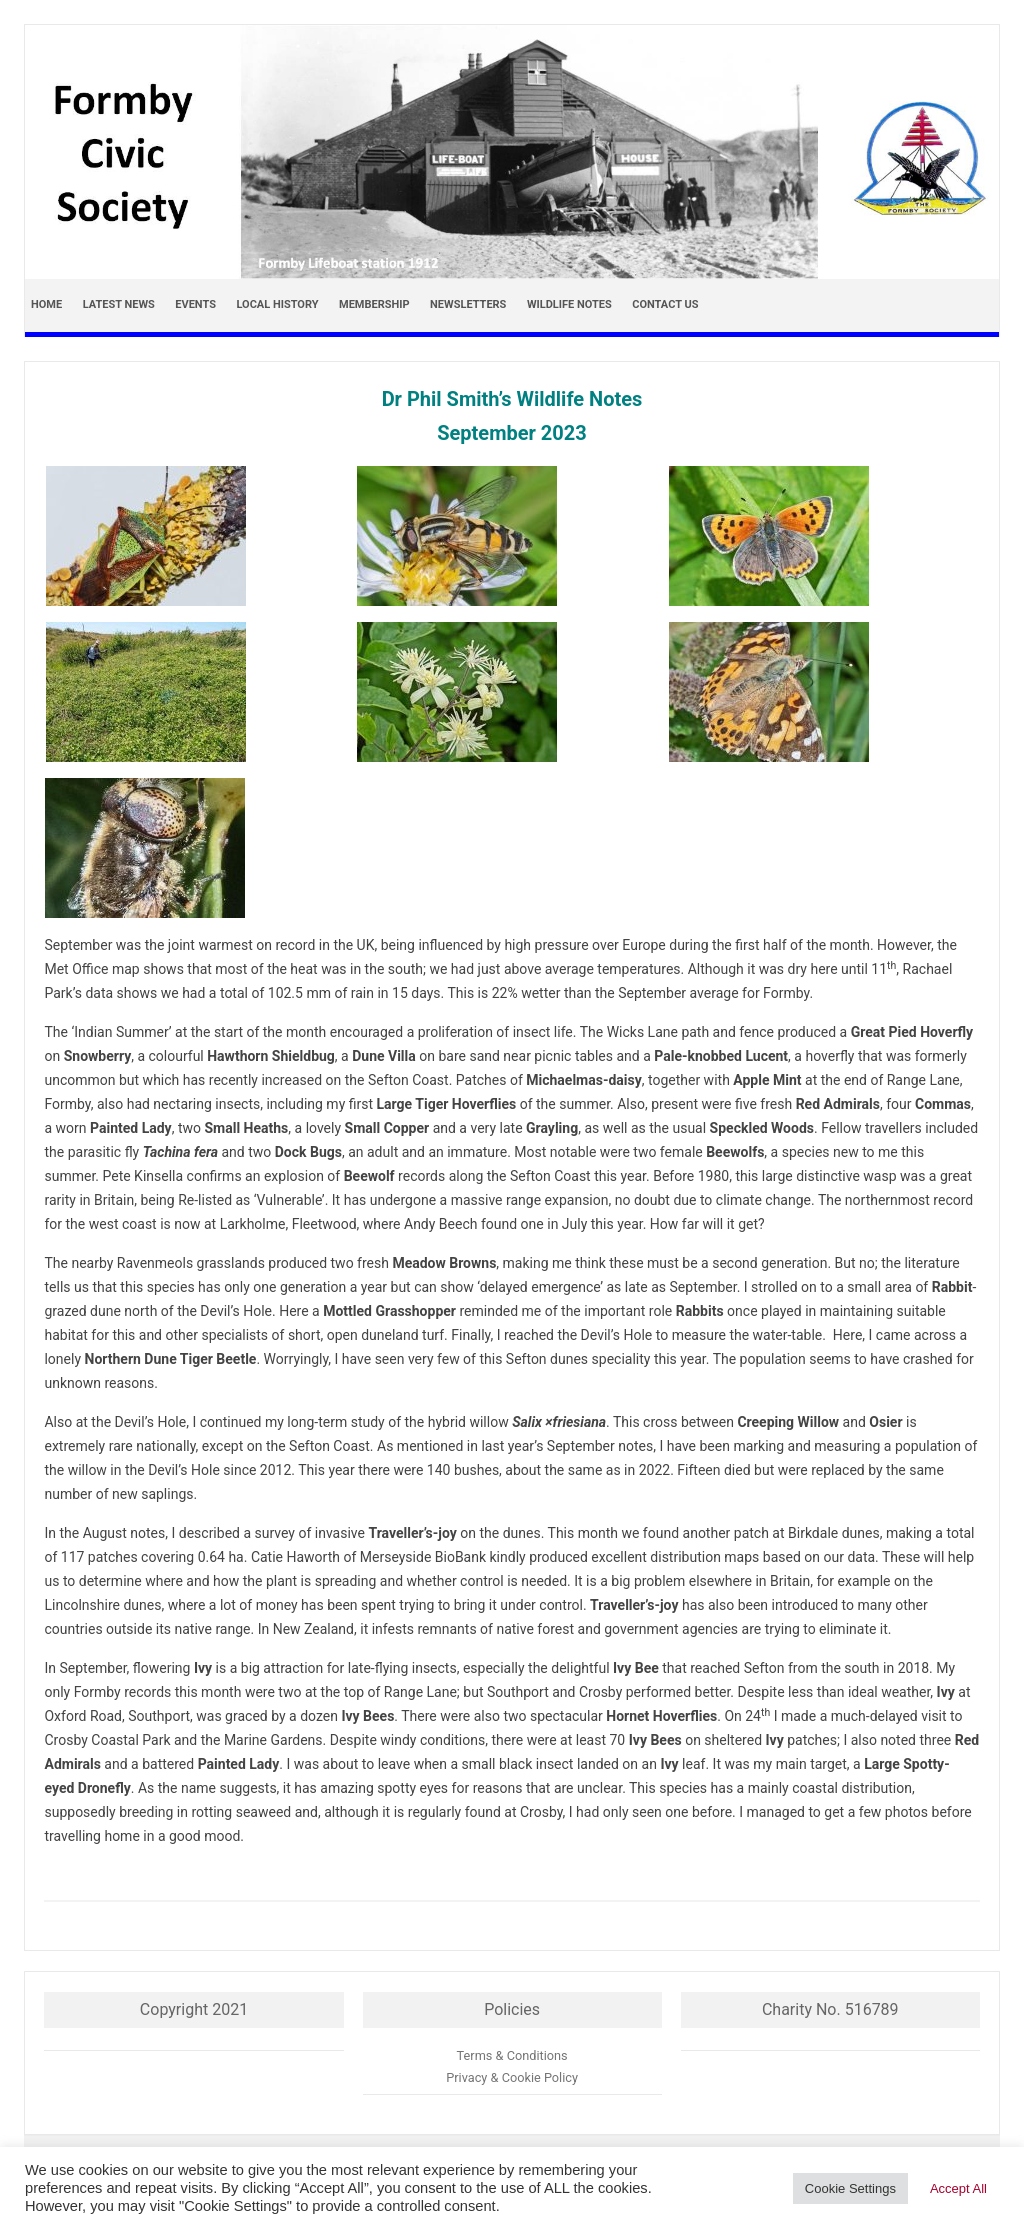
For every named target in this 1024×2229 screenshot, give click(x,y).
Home (46, 304)
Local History (277, 304)
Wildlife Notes (569, 304)
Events (195, 304)
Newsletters (468, 304)
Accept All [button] (958, 2188)
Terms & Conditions (512, 2055)
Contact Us (665, 304)
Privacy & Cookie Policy (512, 2077)
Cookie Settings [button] (850, 2188)
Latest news (119, 304)
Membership (374, 304)
